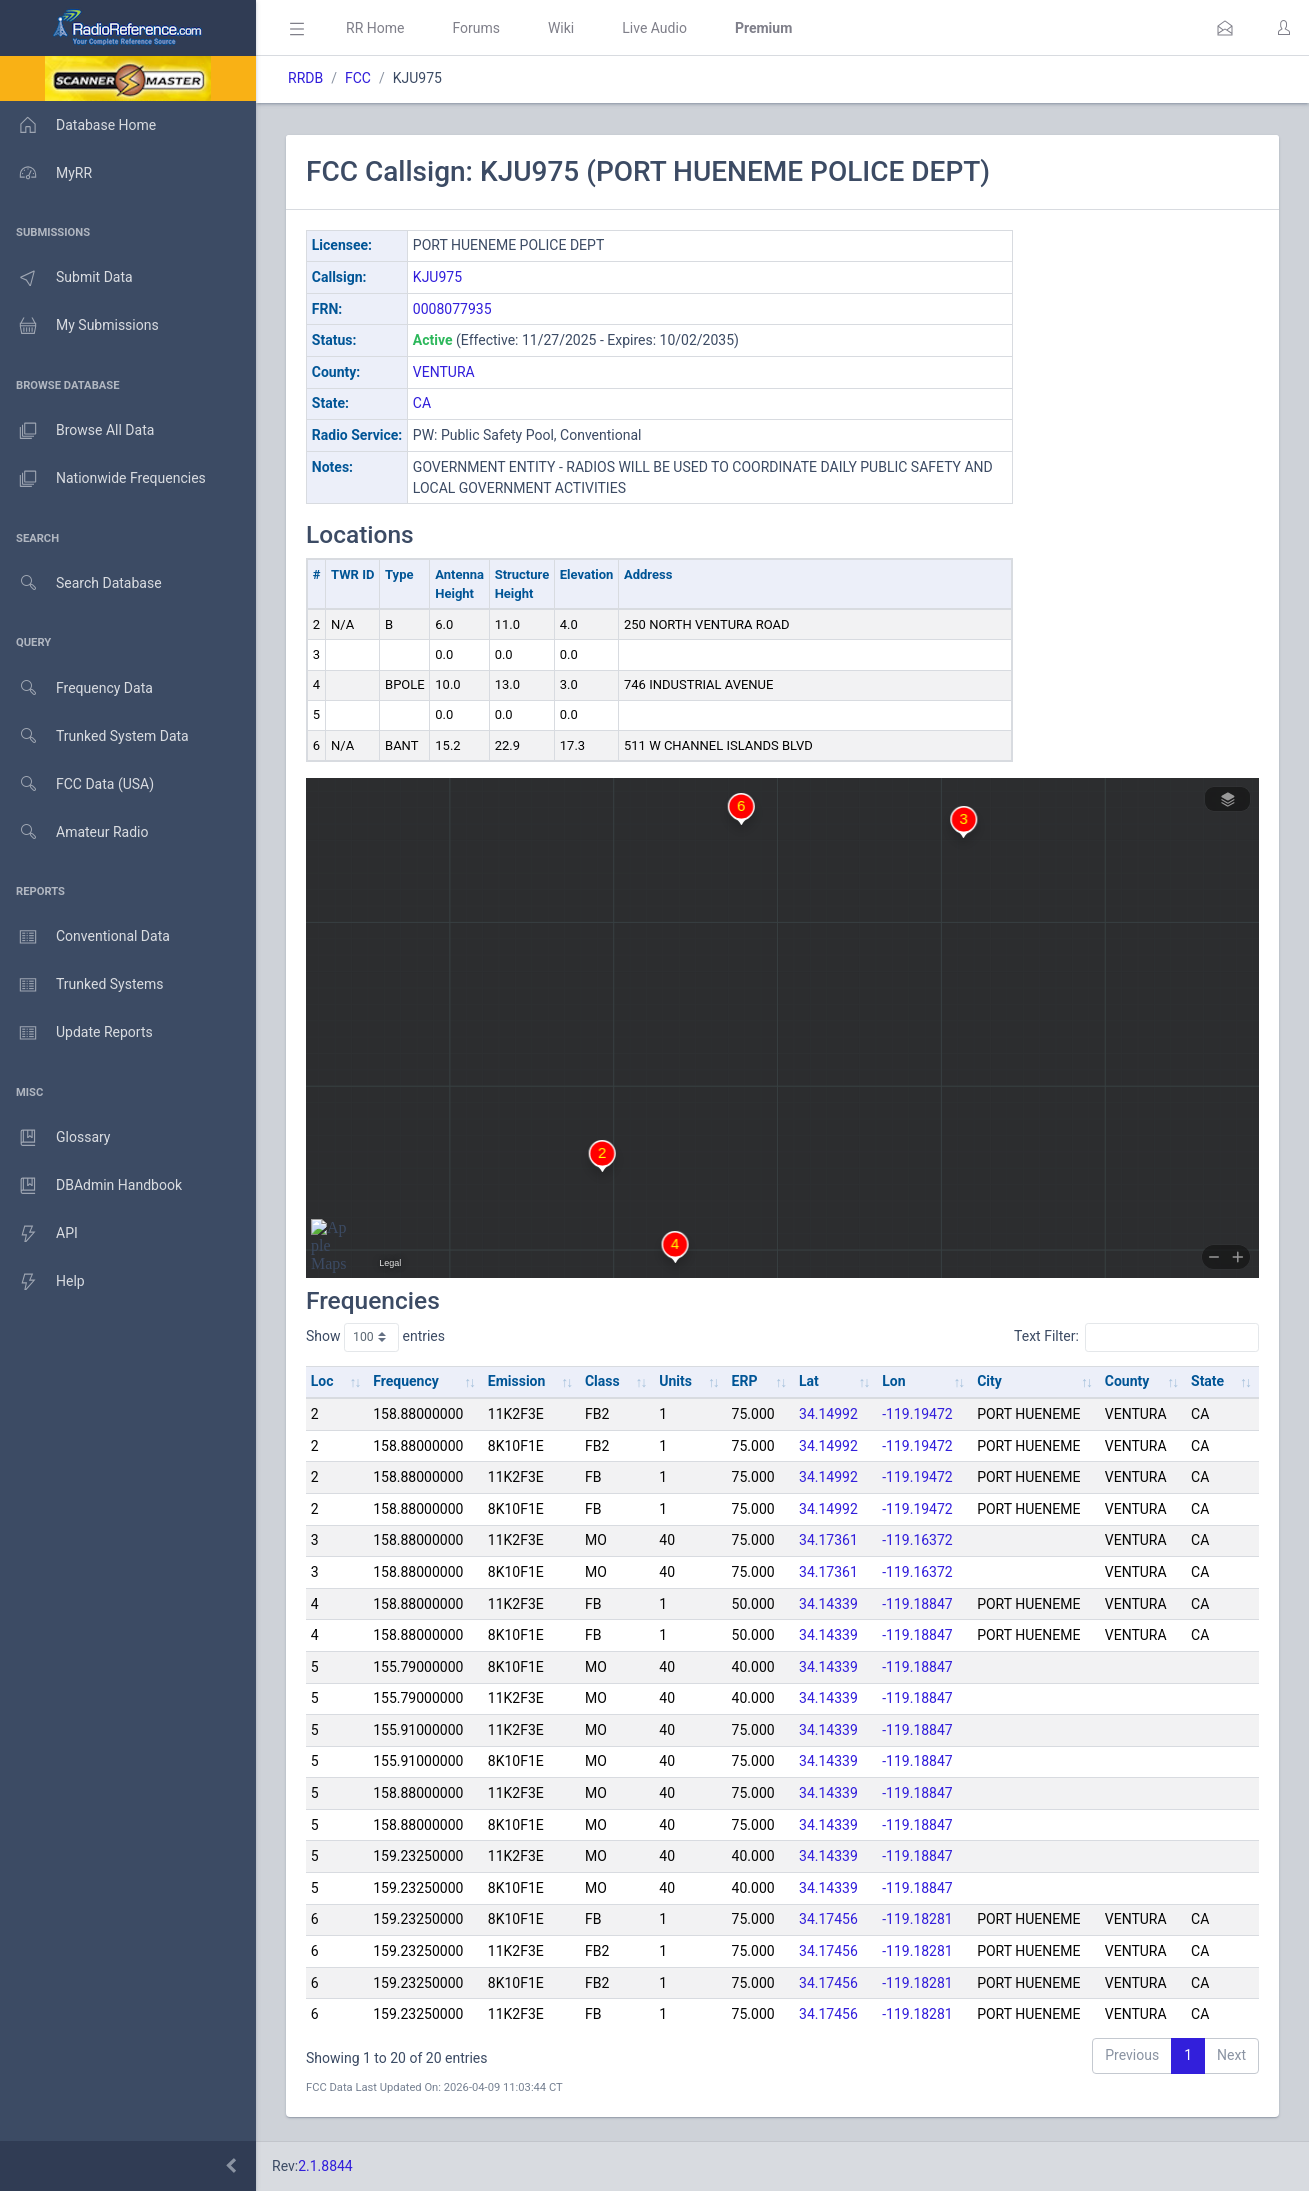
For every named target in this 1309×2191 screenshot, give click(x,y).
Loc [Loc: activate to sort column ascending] (322, 1381)
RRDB (305, 78)
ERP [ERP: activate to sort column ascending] (745, 1381)
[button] (1225, 28)
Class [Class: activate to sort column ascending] (602, 1381)
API (39, 1234)
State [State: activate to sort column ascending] (1207, 1381)
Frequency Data (76, 688)
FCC (358, 78)
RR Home (375, 28)
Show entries (375, 1337)
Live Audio (654, 28)
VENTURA (444, 372)
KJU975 (437, 277)
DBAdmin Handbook (91, 1186)
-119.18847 (917, 1604)
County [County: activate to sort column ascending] (1127, 1381)
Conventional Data (85, 937)
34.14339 (828, 1604)
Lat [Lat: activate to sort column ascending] (809, 1381)
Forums (476, 28)
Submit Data (66, 278)
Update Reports (76, 1033)
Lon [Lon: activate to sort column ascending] (893, 1381)
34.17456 (828, 1919)
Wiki (561, 28)
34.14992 (828, 1414)
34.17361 (828, 1540)
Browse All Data (77, 431)
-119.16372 (917, 1540)
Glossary (55, 1138)
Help (42, 1282)
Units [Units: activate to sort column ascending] (675, 1381)
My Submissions (79, 326)
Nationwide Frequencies (103, 479)
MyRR (46, 173)
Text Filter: (1136, 1337)
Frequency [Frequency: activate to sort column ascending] (406, 1381)
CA (422, 403)
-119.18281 (917, 1919)
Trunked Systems (81, 985)
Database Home (78, 125)
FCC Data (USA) (77, 784)
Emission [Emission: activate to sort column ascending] (517, 1381)
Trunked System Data (94, 736)
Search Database (81, 583)
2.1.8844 (325, 2166)
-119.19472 (917, 1414)
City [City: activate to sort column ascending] (989, 1381)
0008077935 (452, 309)
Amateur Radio (74, 832)
